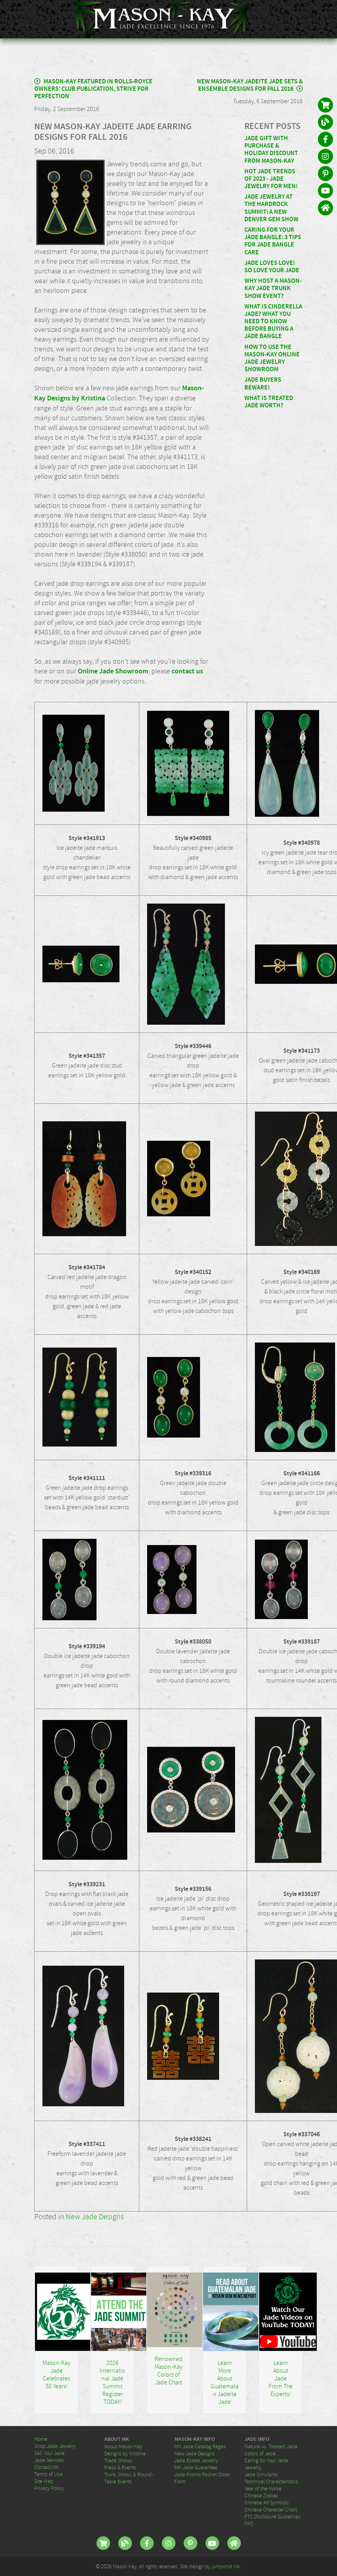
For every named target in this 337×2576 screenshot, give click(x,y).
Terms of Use (48, 2473)
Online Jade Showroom (113, 671)
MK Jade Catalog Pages (200, 2446)
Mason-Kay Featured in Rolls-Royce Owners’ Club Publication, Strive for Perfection (93, 89)
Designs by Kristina (125, 2453)
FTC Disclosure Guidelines (272, 2516)
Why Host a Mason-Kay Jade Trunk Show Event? (273, 288)
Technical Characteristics (271, 2481)
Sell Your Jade (49, 2452)
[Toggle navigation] (326, 19)
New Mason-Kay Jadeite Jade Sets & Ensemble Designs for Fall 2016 (250, 85)
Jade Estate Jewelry (196, 2460)
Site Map (43, 2480)
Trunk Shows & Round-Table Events (128, 2478)
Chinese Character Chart (270, 2509)
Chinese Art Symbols (266, 2502)
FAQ (248, 2523)
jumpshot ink (226, 2566)
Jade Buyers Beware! (262, 383)
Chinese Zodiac (261, 2495)
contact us (187, 671)
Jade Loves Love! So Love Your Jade (271, 267)
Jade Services (49, 2459)
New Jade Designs (95, 2217)
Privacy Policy (49, 2487)
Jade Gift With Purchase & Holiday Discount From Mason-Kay (271, 149)
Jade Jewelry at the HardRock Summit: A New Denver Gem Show (271, 208)
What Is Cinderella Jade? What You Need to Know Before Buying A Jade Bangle (273, 322)
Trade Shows (118, 2460)
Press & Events (120, 2467)
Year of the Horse (262, 2488)
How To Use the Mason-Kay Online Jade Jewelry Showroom (272, 358)
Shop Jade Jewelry (54, 2445)
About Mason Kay (123, 2446)
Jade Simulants (261, 2474)
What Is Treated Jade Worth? (268, 402)
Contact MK (46, 2466)
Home (40, 2438)
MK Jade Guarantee (195, 2467)
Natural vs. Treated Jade (270, 2446)
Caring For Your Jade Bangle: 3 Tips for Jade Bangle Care (272, 241)
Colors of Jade (260, 2453)
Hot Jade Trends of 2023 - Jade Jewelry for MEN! (271, 178)
